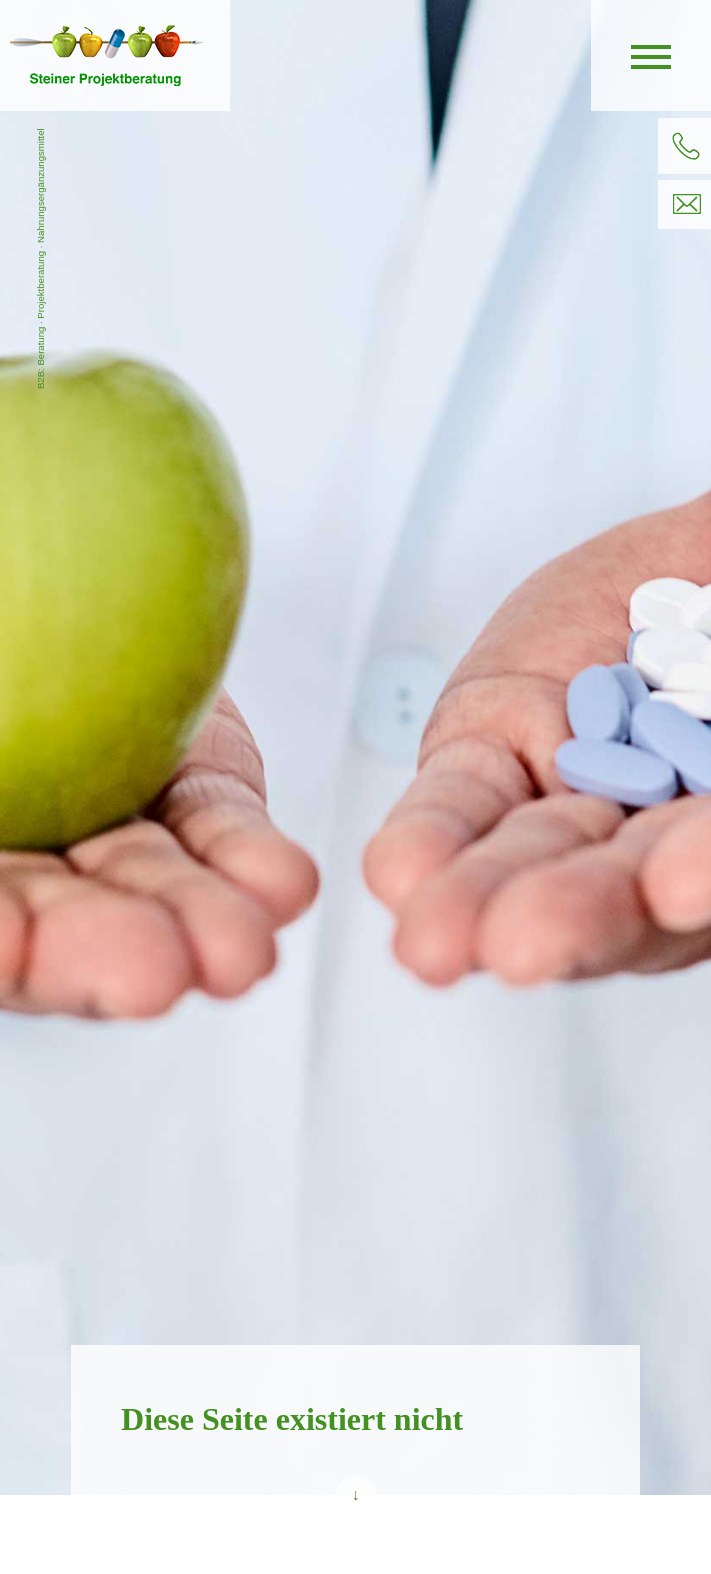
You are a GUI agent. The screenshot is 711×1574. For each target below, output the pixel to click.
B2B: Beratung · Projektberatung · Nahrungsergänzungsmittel (40, 258)
